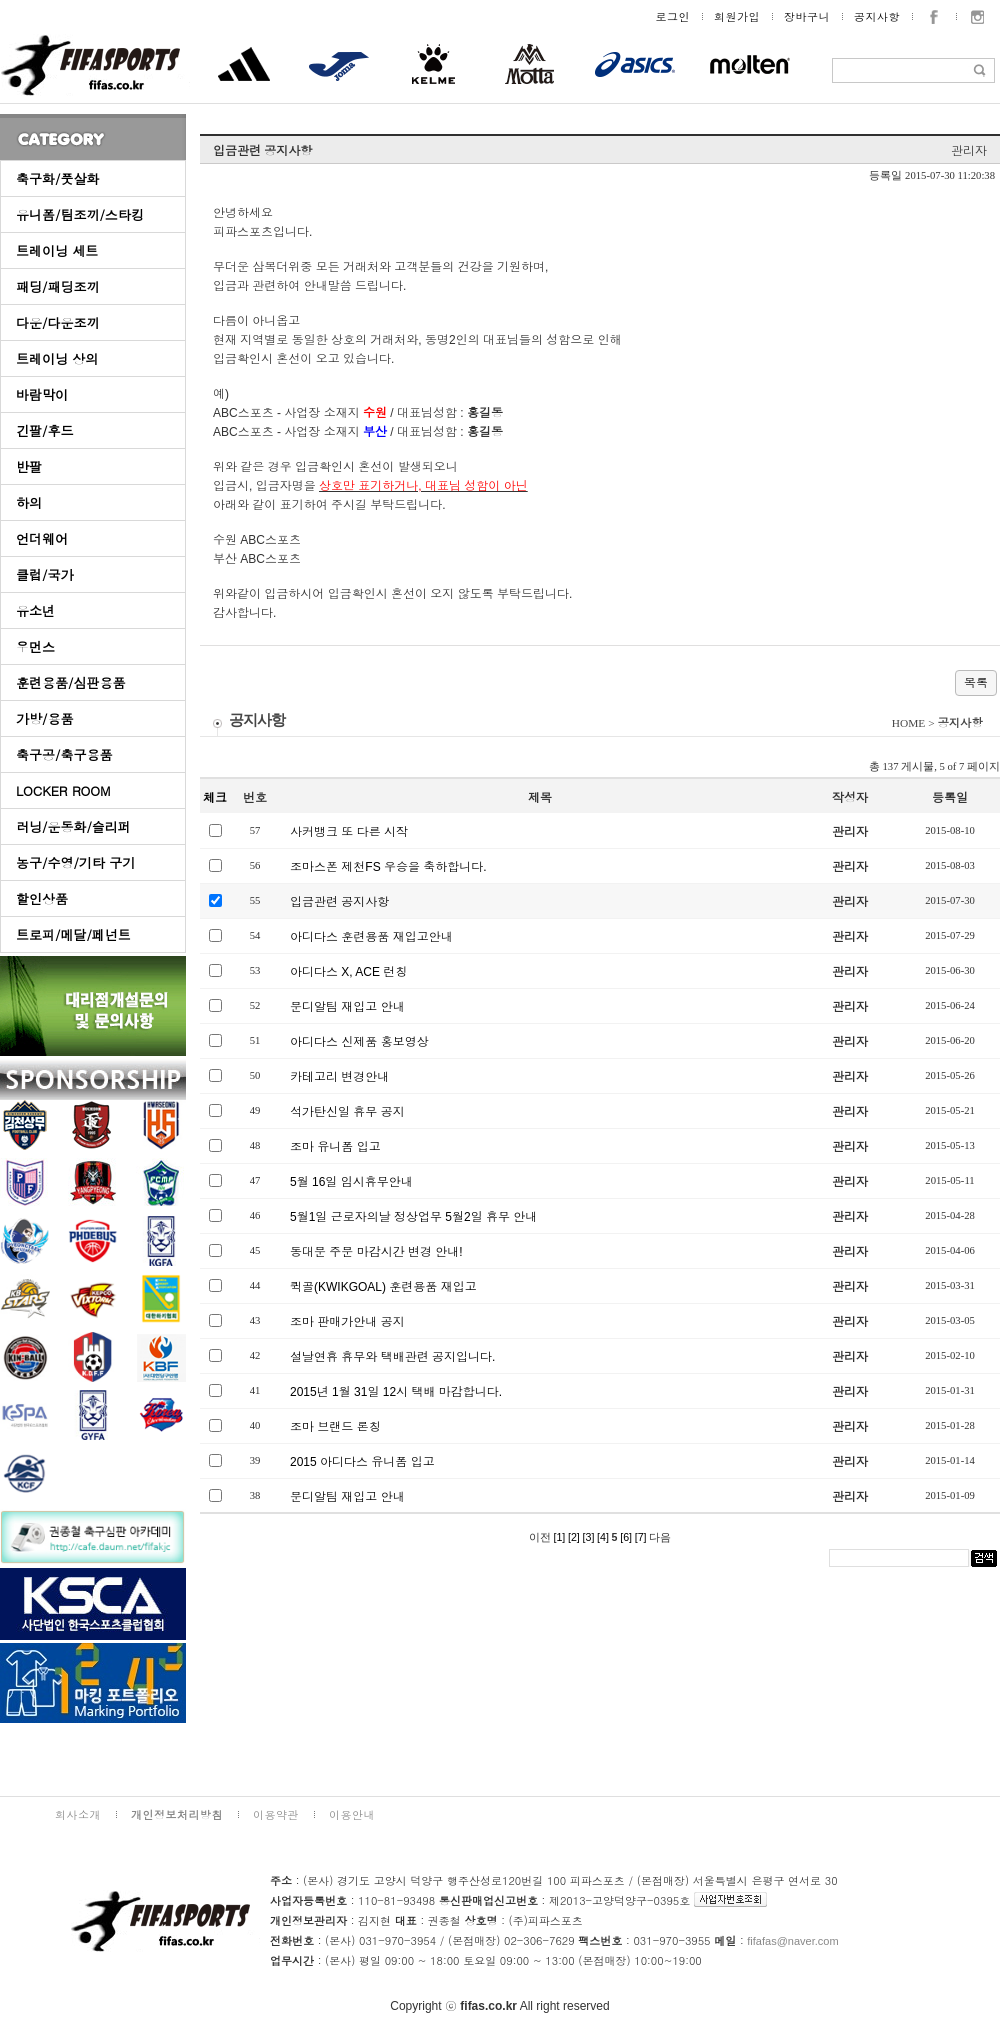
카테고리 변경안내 (339, 1077)
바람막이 (42, 394)
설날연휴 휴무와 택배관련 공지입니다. (392, 1357)
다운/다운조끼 (57, 322)
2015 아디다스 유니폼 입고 (362, 1462)
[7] (641, 1537)
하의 (29, 502)
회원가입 (737, 16)
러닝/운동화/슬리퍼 (73, 826)
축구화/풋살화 (57, 178)
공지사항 (877, 16)
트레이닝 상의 (57, 358)
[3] (589, 1537)
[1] (559, 1537)
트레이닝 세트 (57, 250)
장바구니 (807, 16)
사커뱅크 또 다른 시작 (349, 832)
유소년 (35, 610)
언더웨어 (42, 538)
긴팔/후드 (44, 430)
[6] (626, 1537)
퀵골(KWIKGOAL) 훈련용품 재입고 (383, 1287)
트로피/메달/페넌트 (73, 934)
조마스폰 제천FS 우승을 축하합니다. (388, 867)
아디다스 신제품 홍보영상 (359, 1042)
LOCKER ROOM (63, 790)
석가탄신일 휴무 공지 (347, 1112)
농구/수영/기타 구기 (75, 862)
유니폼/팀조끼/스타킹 (80, 214)
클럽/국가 (44, 574)
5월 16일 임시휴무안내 (351, 1182)
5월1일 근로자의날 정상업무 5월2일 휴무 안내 (413, 1217)
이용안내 (352, 1814)
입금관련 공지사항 (339, 902)
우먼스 (35, 646)
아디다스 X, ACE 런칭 (348, 972)
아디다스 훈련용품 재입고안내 (371, 937)
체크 (215, 798)
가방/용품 (44, 718)
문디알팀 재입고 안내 (347, 1007)
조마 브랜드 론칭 (335, 1427)
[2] (574, 1537)
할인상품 (42, 898)
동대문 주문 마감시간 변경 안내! (376, 1252)
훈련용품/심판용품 (70, 682)
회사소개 (78, 1814)
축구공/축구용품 (64, 754)
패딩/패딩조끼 (57, 286)
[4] (603, 1537)
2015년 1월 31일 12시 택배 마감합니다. (396, 1392)
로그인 (673, 16)
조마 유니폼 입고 (335, 1147)
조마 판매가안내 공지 (347, 1322)
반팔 (29, 466)
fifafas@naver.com (792, 1941)
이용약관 (276, 1814)
